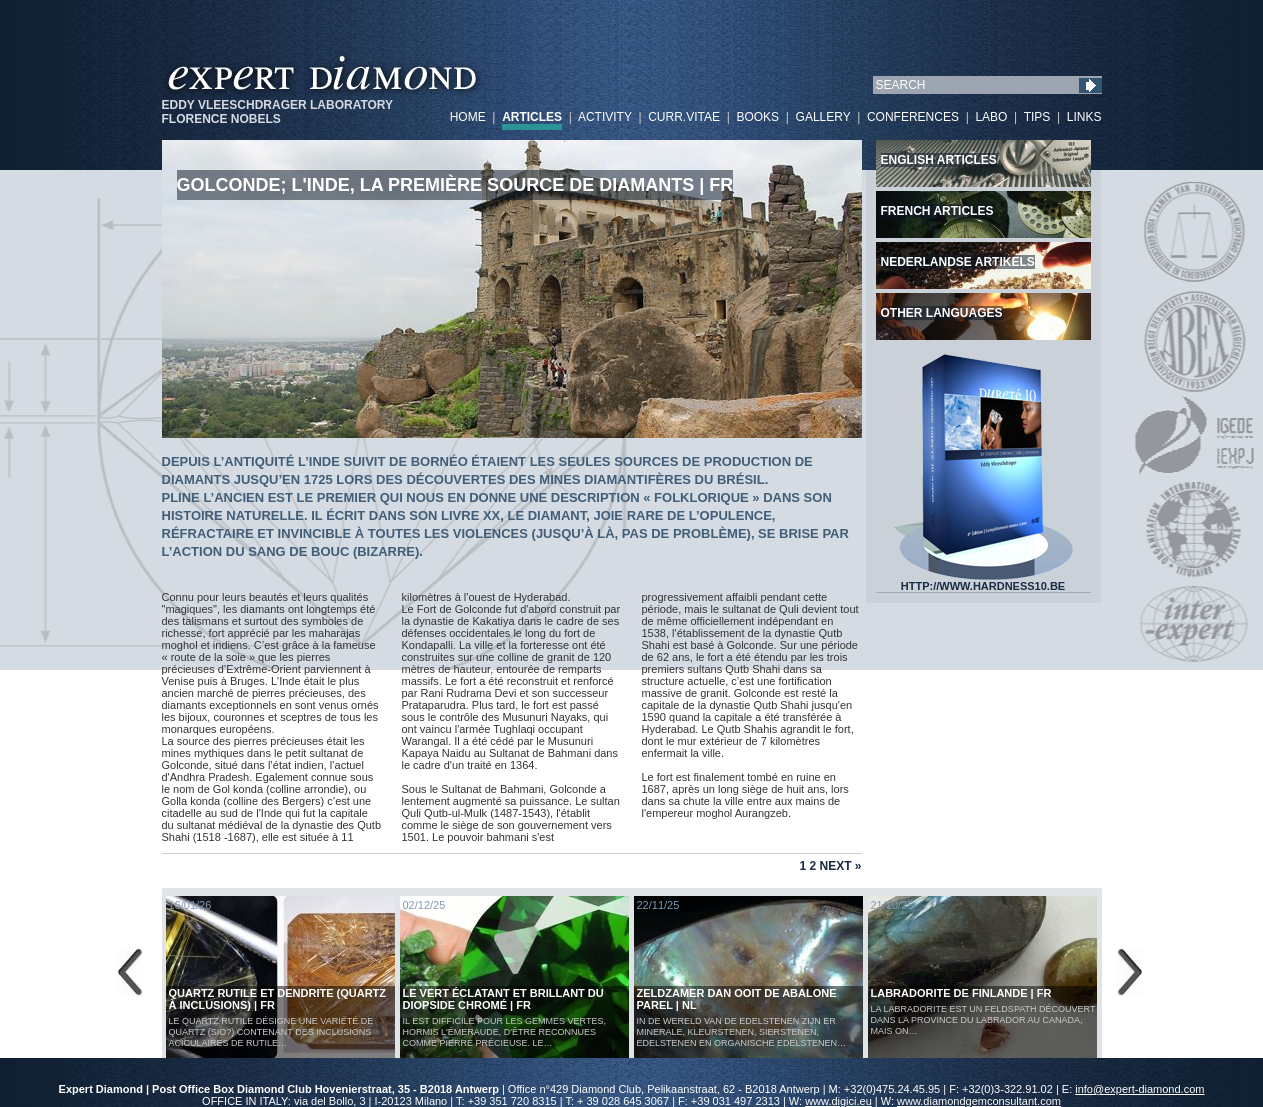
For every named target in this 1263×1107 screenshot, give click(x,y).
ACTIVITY (605, 117)
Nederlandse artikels (958, 262)
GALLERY (823, 117)
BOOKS (757, 117)
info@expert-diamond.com (1139, 1089)
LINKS (1084, 117)
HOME (468, 117)
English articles (939, 160)
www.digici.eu (838, 1101)
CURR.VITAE (684, 117)
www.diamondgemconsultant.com (979, 1101)
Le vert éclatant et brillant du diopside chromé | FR (503, 999)
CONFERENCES (913, 117)
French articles (937, 211)
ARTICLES (532, 117)
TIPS (1037, 117)
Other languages (942, 313)
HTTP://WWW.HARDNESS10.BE (983, 581)
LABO (991, 117)
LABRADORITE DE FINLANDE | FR (961, 993)
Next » (840, 866)
